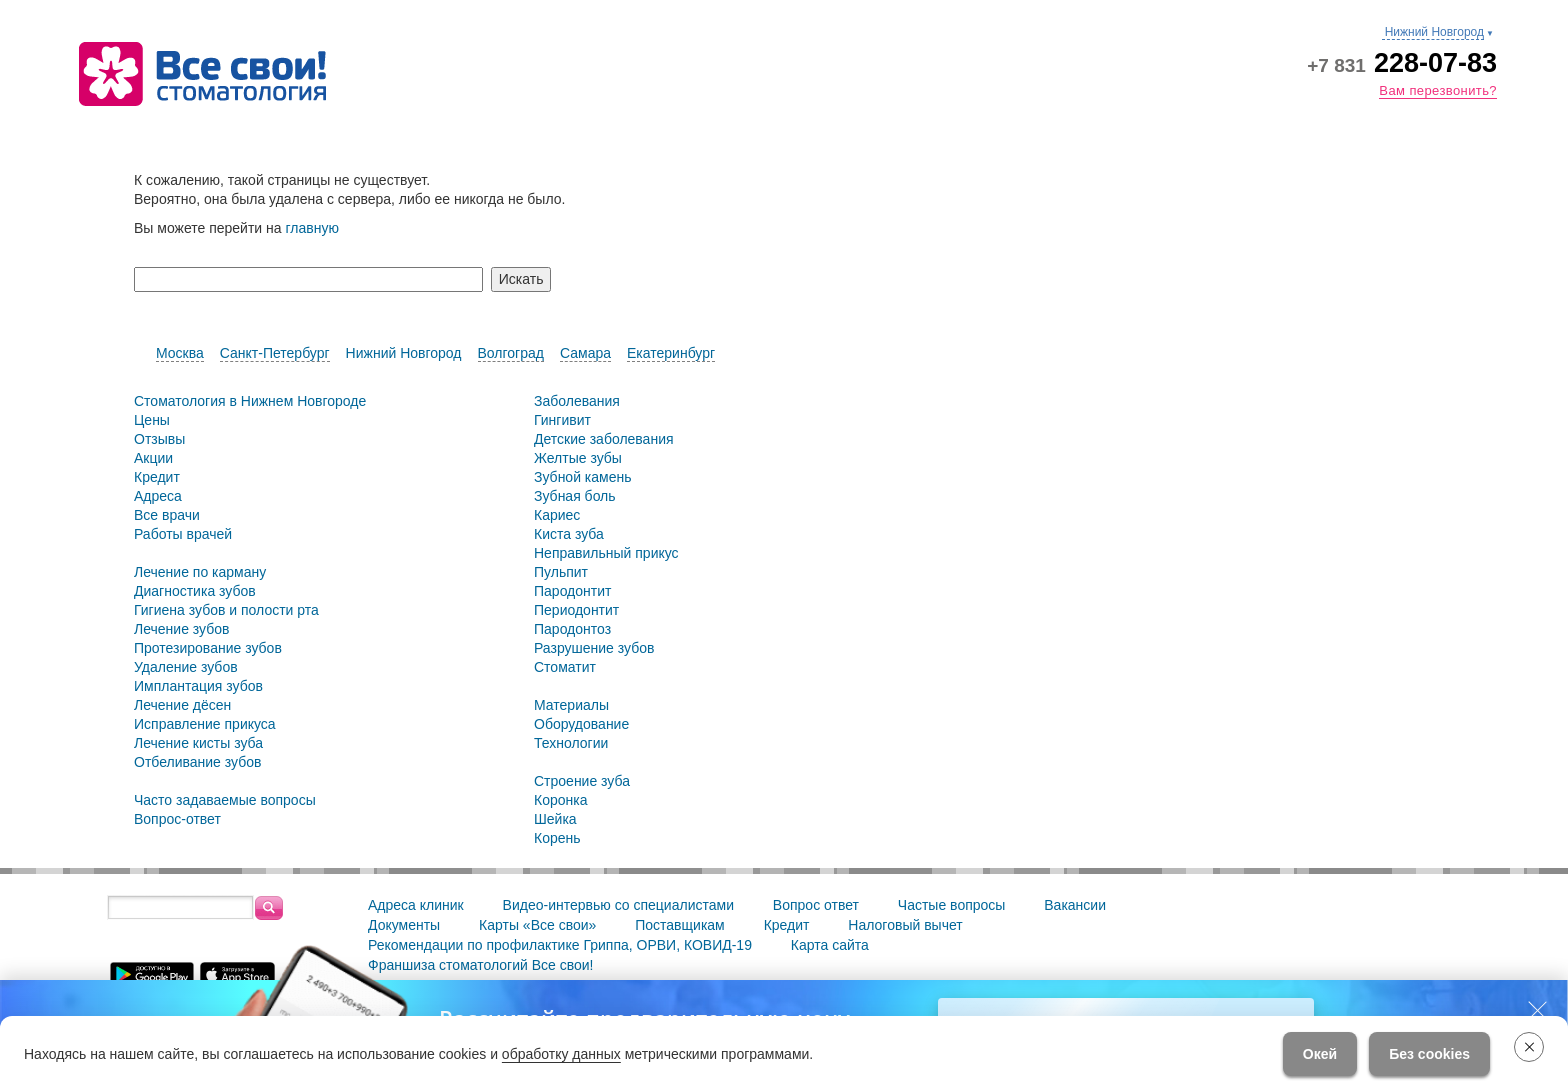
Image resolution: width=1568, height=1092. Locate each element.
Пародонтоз (572, 629)
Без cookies (1429, 1054)
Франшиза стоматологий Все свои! (481, 965)
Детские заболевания (604, 439)
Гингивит (562, 420)
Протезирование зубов (208, 648)
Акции (153, 458)
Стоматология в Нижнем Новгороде (250, 401)
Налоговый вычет (905, 925)
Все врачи (167, 515)
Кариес (557, 515)
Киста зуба (569, 534)
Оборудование (581, 724)
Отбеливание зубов (197, 762)
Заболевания (577, 401)
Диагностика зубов (195, 591)
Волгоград (511, 353)
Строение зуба (582, 781)
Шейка (555, 819)
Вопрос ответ (816, 905)
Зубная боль (575, 496)
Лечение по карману (200, 572)
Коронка (560, 800)
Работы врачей (183, 534)
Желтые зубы (578, 458)
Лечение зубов (181, 629)
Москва (180, 353)
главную (311, 228)
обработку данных (561, 1054)
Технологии (571, 743)
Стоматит (565, 667)
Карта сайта (830, 945)
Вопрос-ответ (177, 819)
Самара (585, 353)
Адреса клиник (416, 905)
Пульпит (561, 572)
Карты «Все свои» (537, 925)
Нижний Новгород (404, 353)
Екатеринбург (671, 353)
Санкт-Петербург (275, 353)
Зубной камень (583, 477)
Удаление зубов (186, 667)
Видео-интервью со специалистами (618, 905)
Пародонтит (572, 591)
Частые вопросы (952, 905)
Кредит (157, 477)
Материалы (571, 705)
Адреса (158, 496)
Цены (152, 420)
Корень (557, 838)
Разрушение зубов (594, 648)
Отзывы (159, 439)
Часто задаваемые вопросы (225, 800)
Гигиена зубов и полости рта (226, 610)
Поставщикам (680, 925)
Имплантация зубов (198, 686)
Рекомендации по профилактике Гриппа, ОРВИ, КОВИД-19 (560, 945)
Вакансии (1075, 905)
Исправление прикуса (205, 724)
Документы (404, 925)
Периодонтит (576, 610)
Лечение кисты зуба (198, 743)
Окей (1320, 1054)
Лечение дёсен (182, 705)
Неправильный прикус (606, 553)
